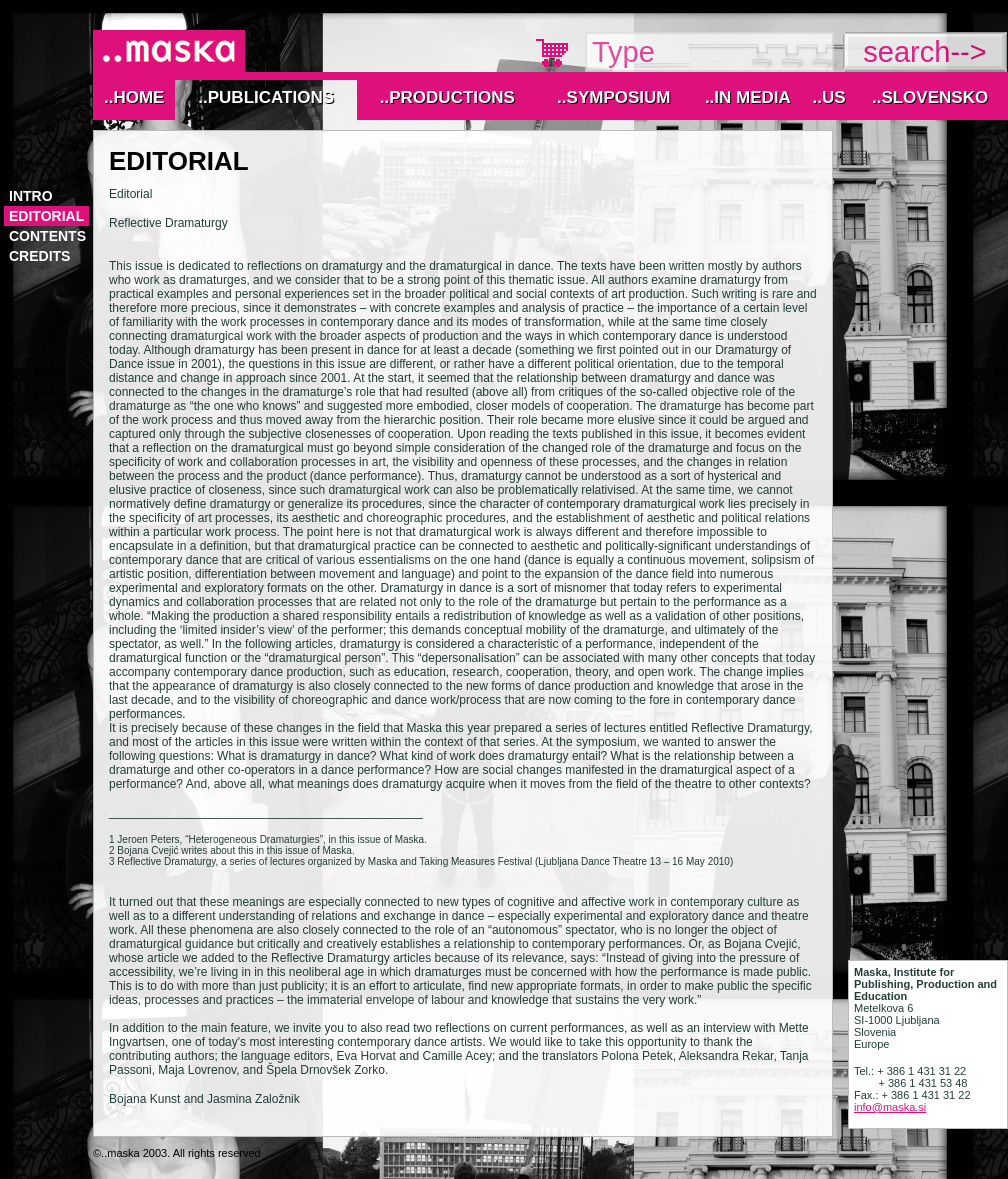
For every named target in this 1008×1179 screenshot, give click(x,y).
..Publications (266, 97)
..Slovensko (930, 97)
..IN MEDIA (748, 97)
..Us (828, 97)
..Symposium (613, 97)
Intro (31, 196)
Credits (39, 256)
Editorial (46, 216)
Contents (47, 236)
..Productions (447, 97)
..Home (134, 97)
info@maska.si (890, 1107)
